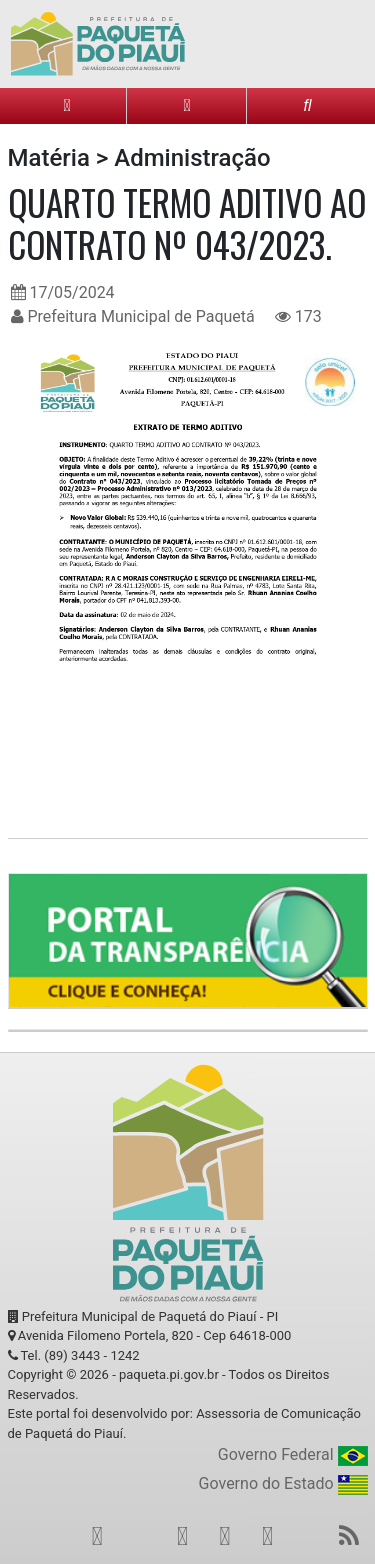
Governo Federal (293, 1455)
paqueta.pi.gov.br (169, 1374)
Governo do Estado (283, 1484)
